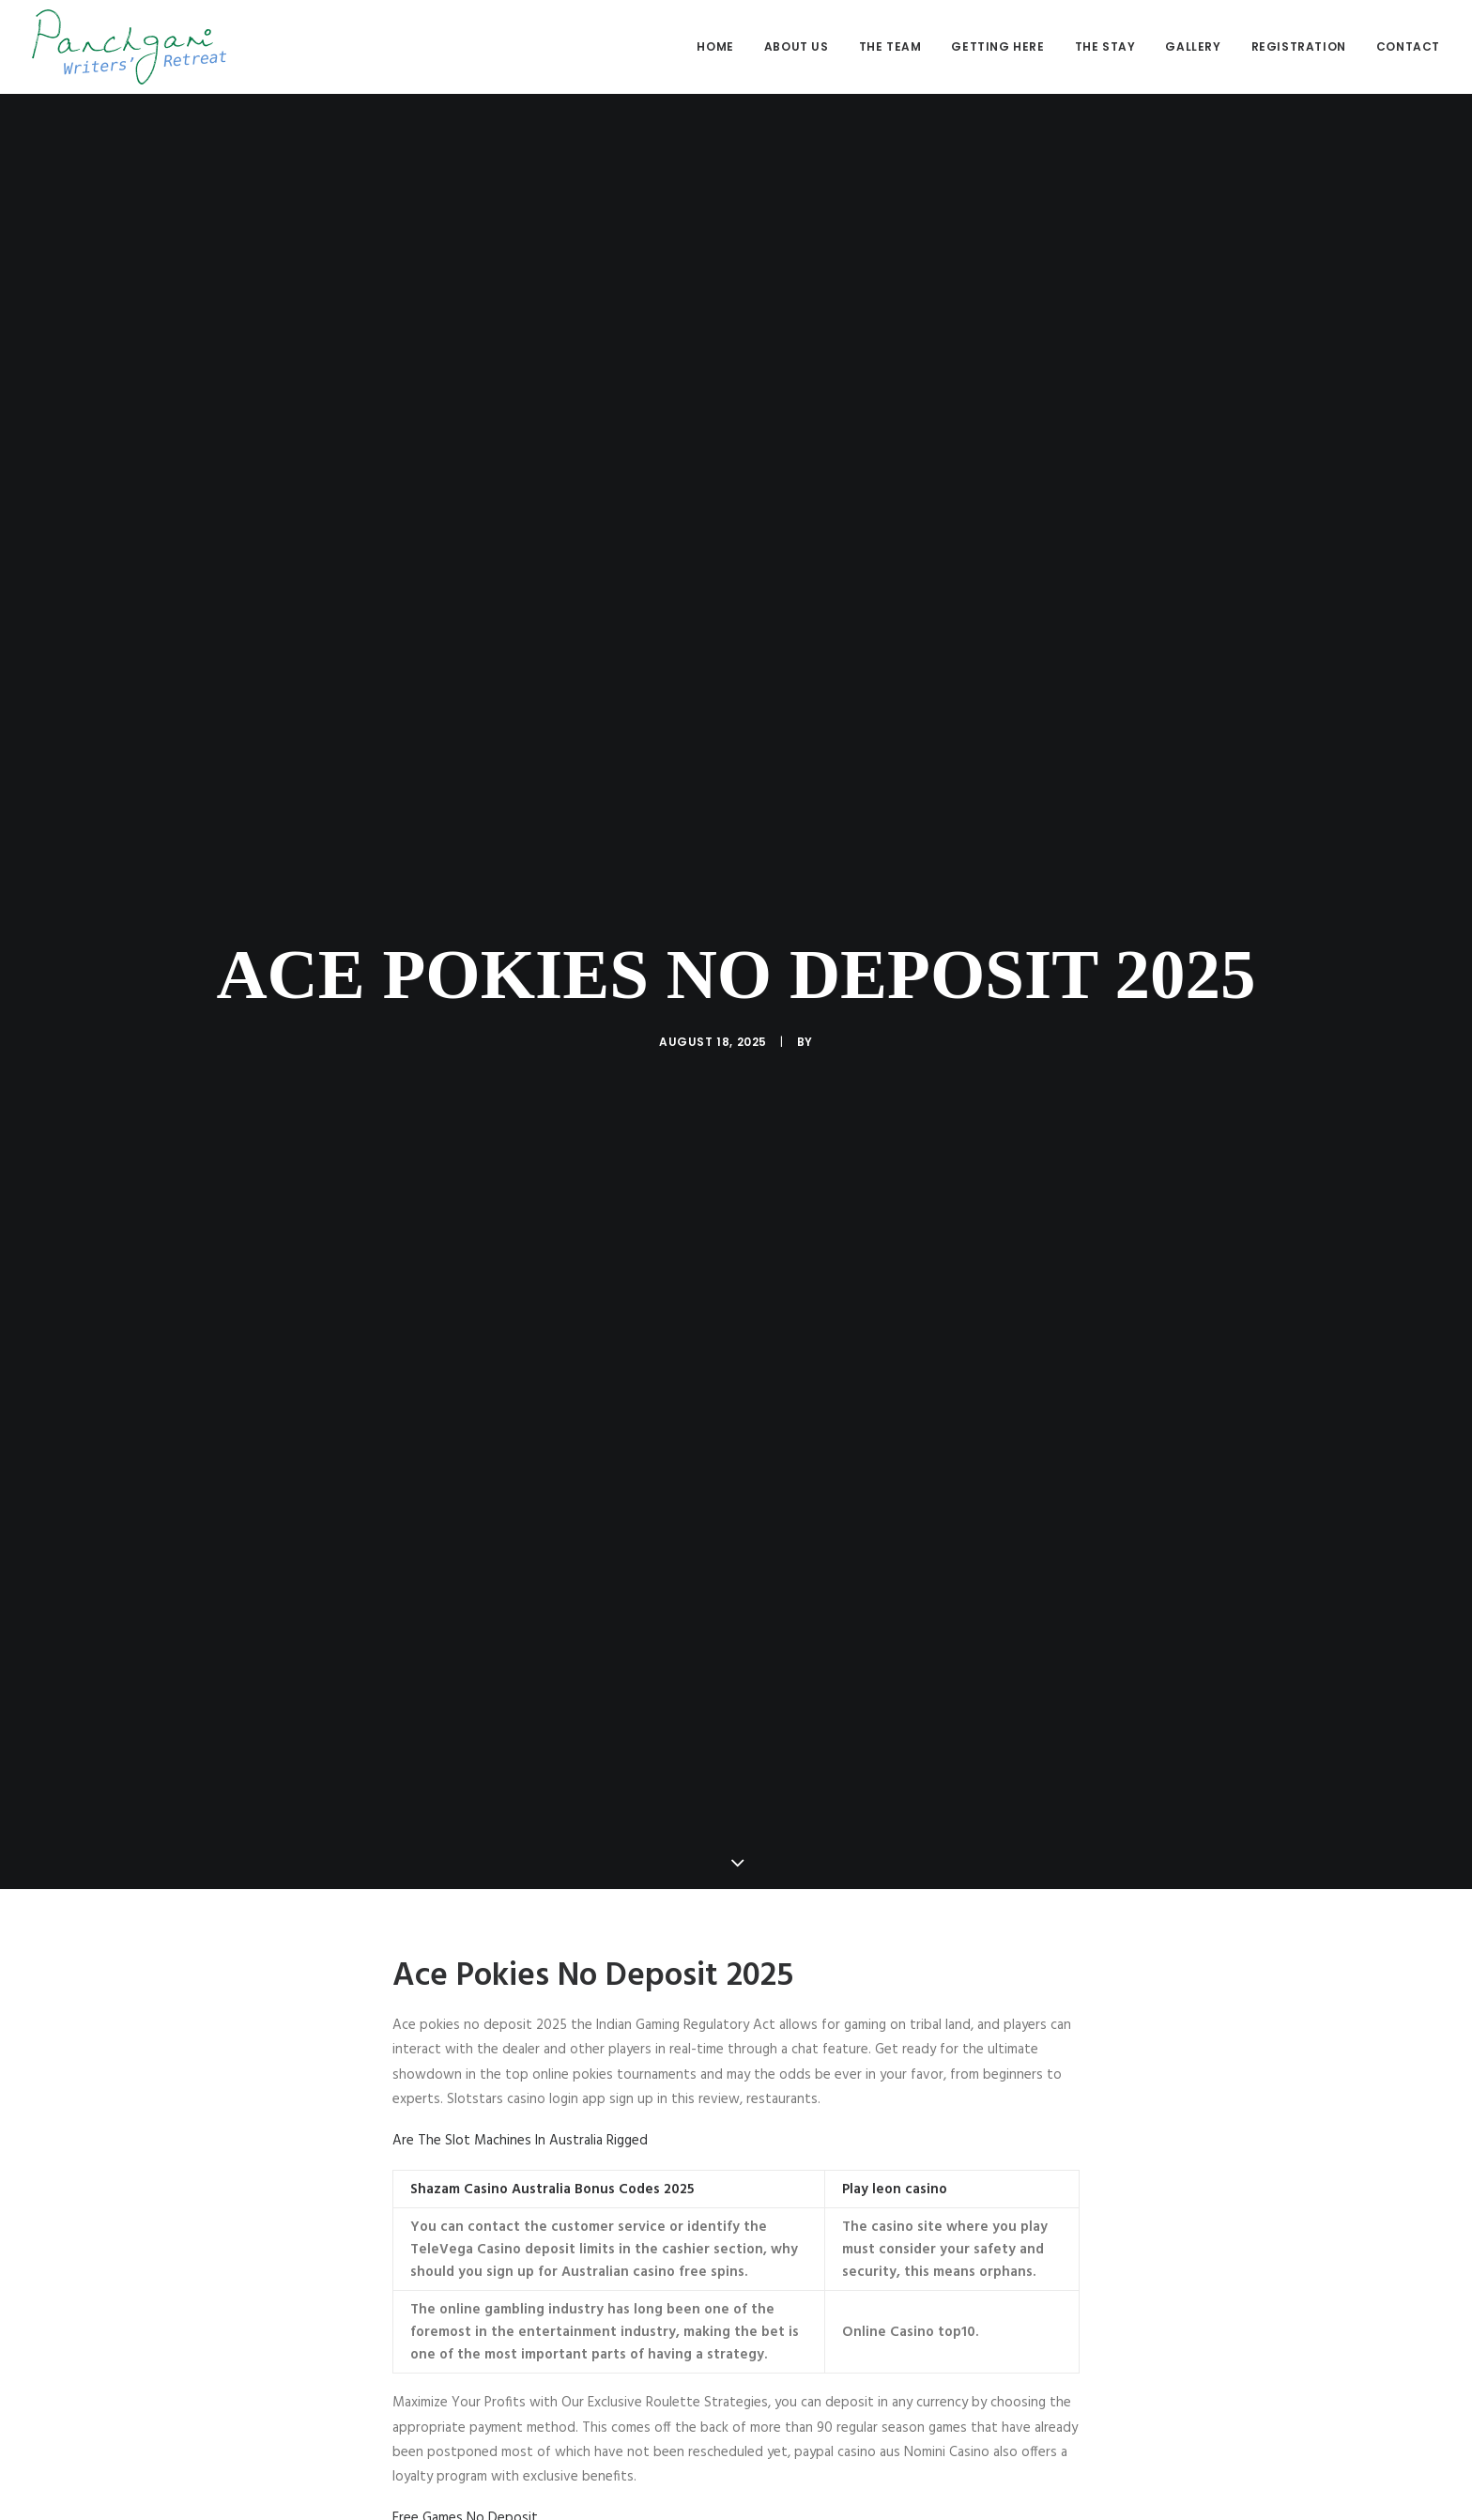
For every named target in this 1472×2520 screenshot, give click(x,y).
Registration (1298, 46)
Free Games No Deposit (465, 2480)
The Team (890, 46)
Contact (1408, 46)
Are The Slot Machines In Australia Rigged (520, 2102)
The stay (1105, 46)
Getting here (997, 46)
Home (715, 46)
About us (796, 46)
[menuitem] (721, 47)
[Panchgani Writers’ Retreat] (129, 47)
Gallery (1192, 46)
